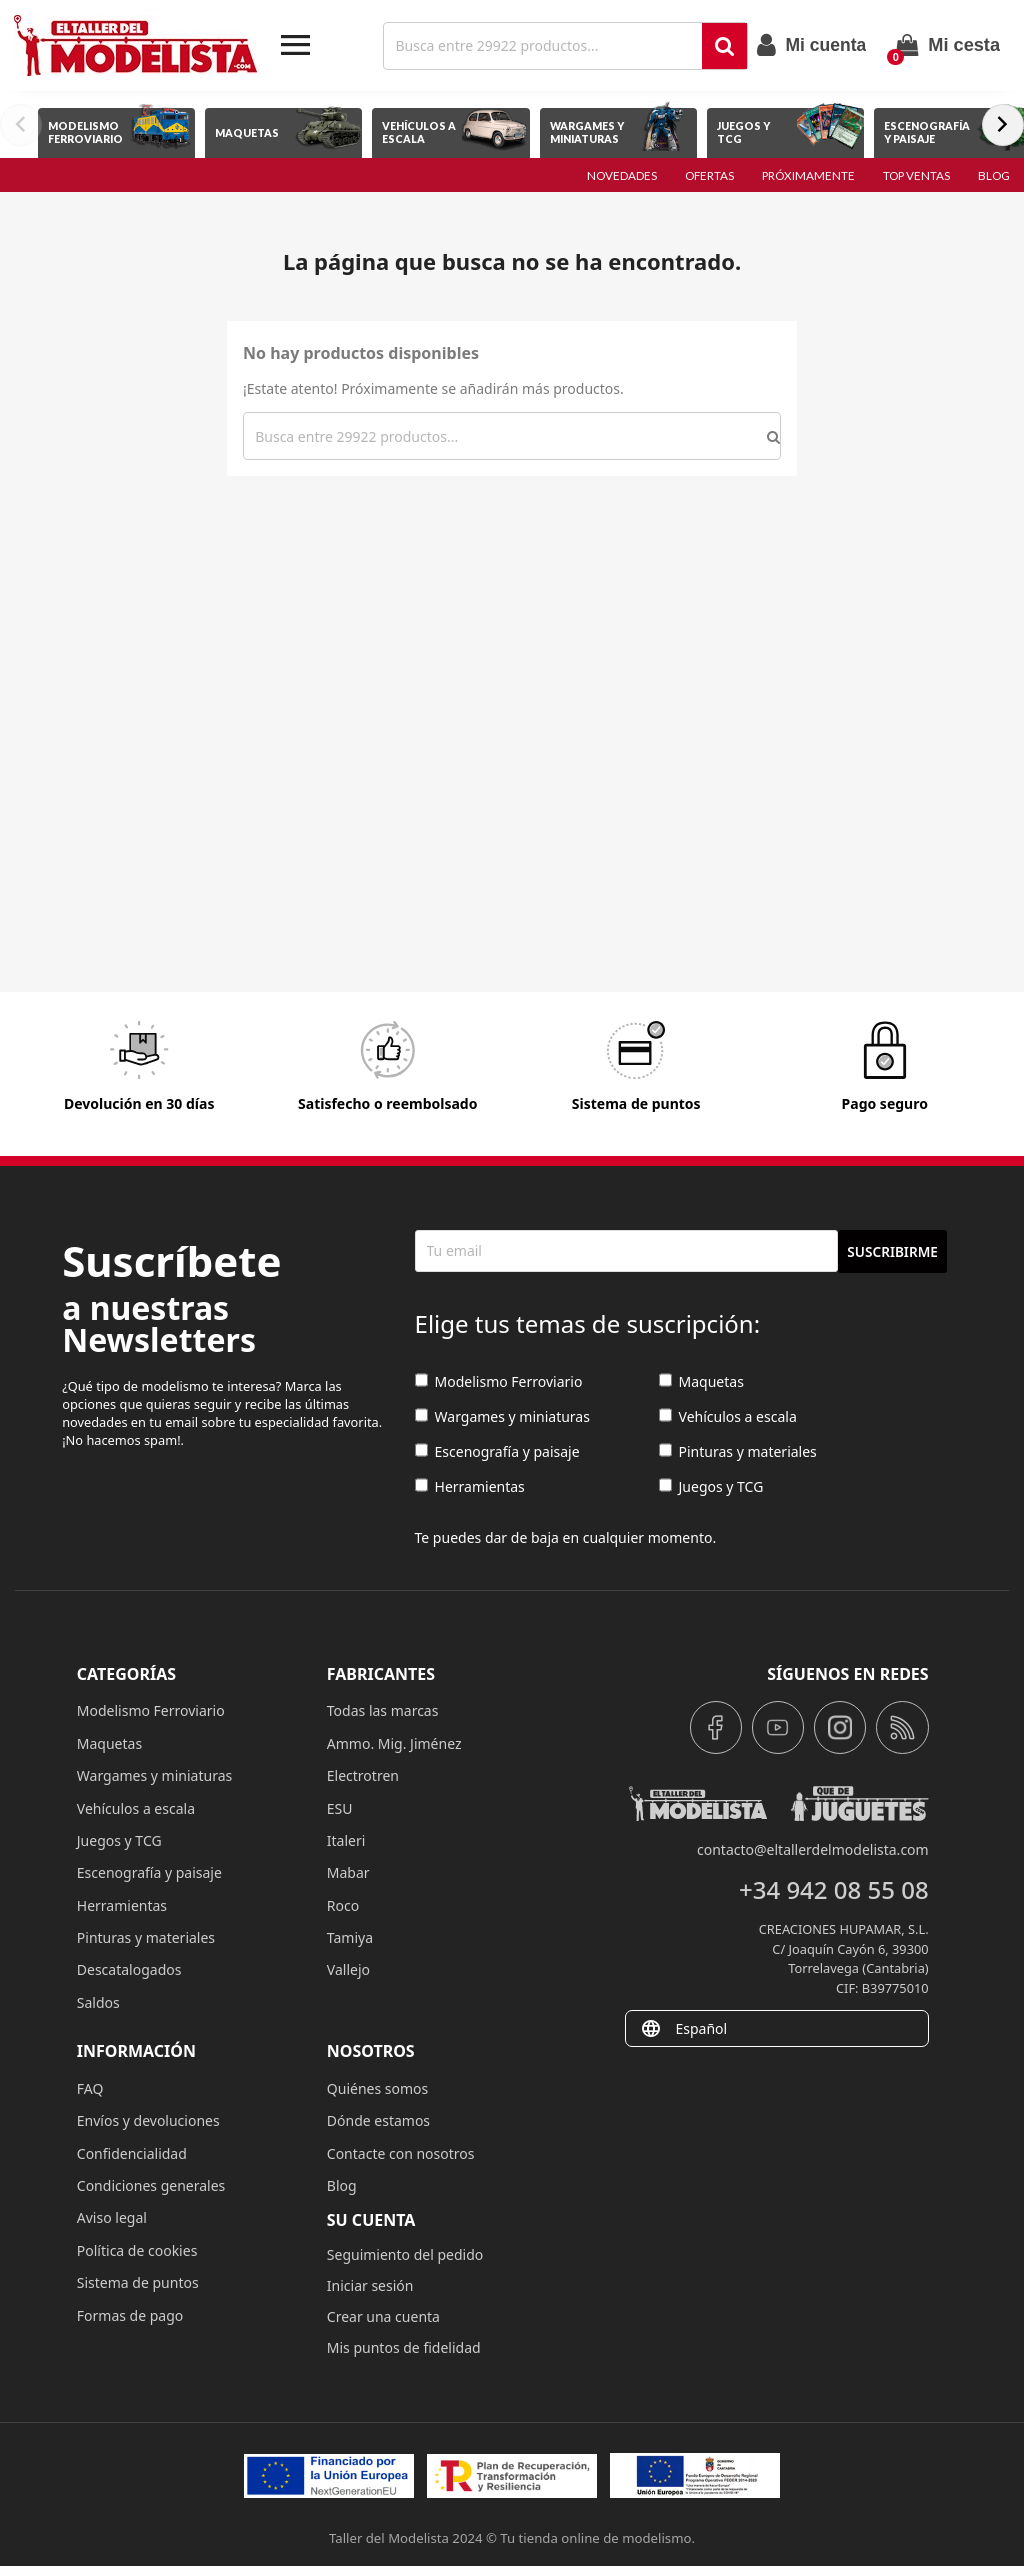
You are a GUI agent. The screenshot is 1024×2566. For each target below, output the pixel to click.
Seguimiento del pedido (405, 2254)
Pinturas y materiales (738, 1451)
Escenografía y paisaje (497, 1451)
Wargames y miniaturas (502, 1416)
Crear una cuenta (383, 2316)
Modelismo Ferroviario (499, 1381)
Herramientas (470, 1486)
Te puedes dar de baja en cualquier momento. (566, 1537)
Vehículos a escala (728, 1416)
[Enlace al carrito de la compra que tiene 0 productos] (948, 45)
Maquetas (701, 1381)
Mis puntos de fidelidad (404, 2347)
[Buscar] (545, 46)
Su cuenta (371, 2220)
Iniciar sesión (370, 2285)
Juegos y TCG (711, 1486)
